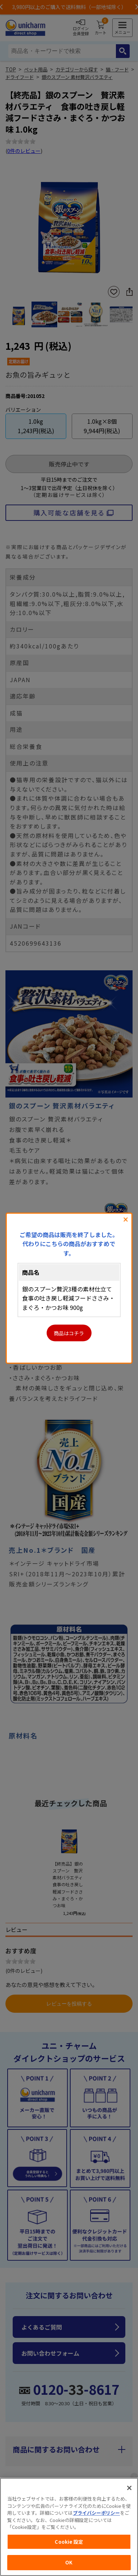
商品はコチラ (69, 1333)
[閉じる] (129, 2488)
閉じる (126, 1219)
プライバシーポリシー (96, 2512)
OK (68, 2562)
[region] (69, 2527)
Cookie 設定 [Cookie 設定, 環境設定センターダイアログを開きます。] (69, 2541)
